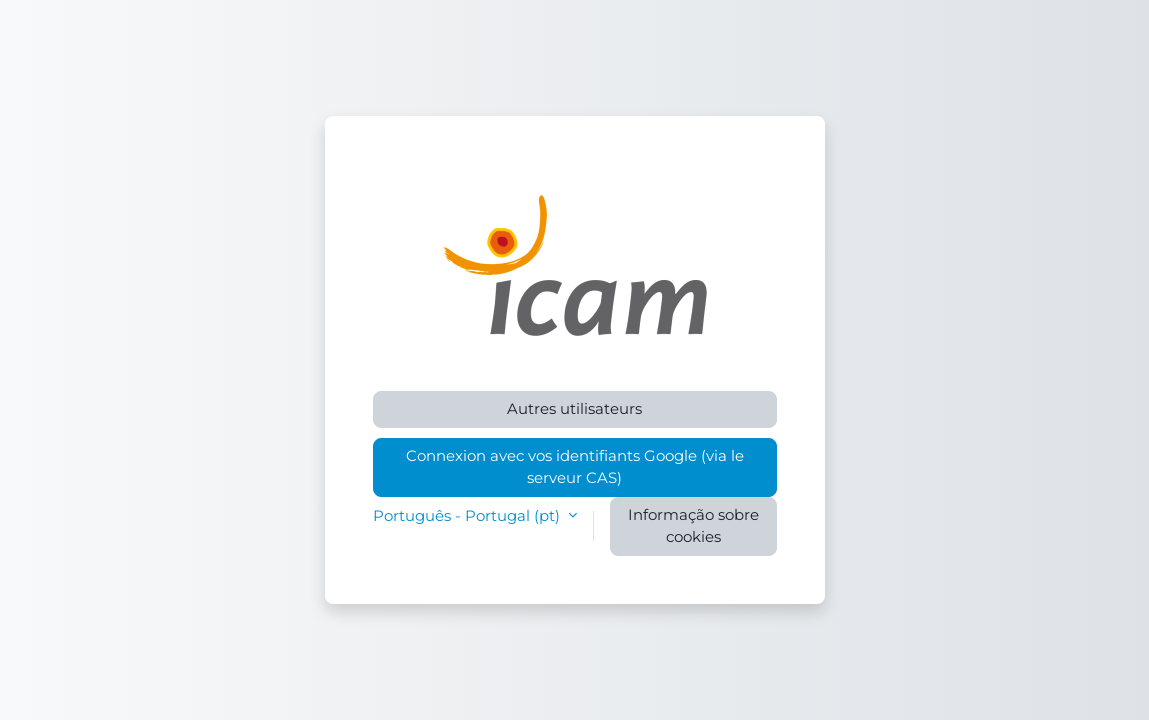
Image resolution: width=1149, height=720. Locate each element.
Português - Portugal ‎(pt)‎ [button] (468, 516)
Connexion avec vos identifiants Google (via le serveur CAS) (575, 467)
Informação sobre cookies (693, 526)
